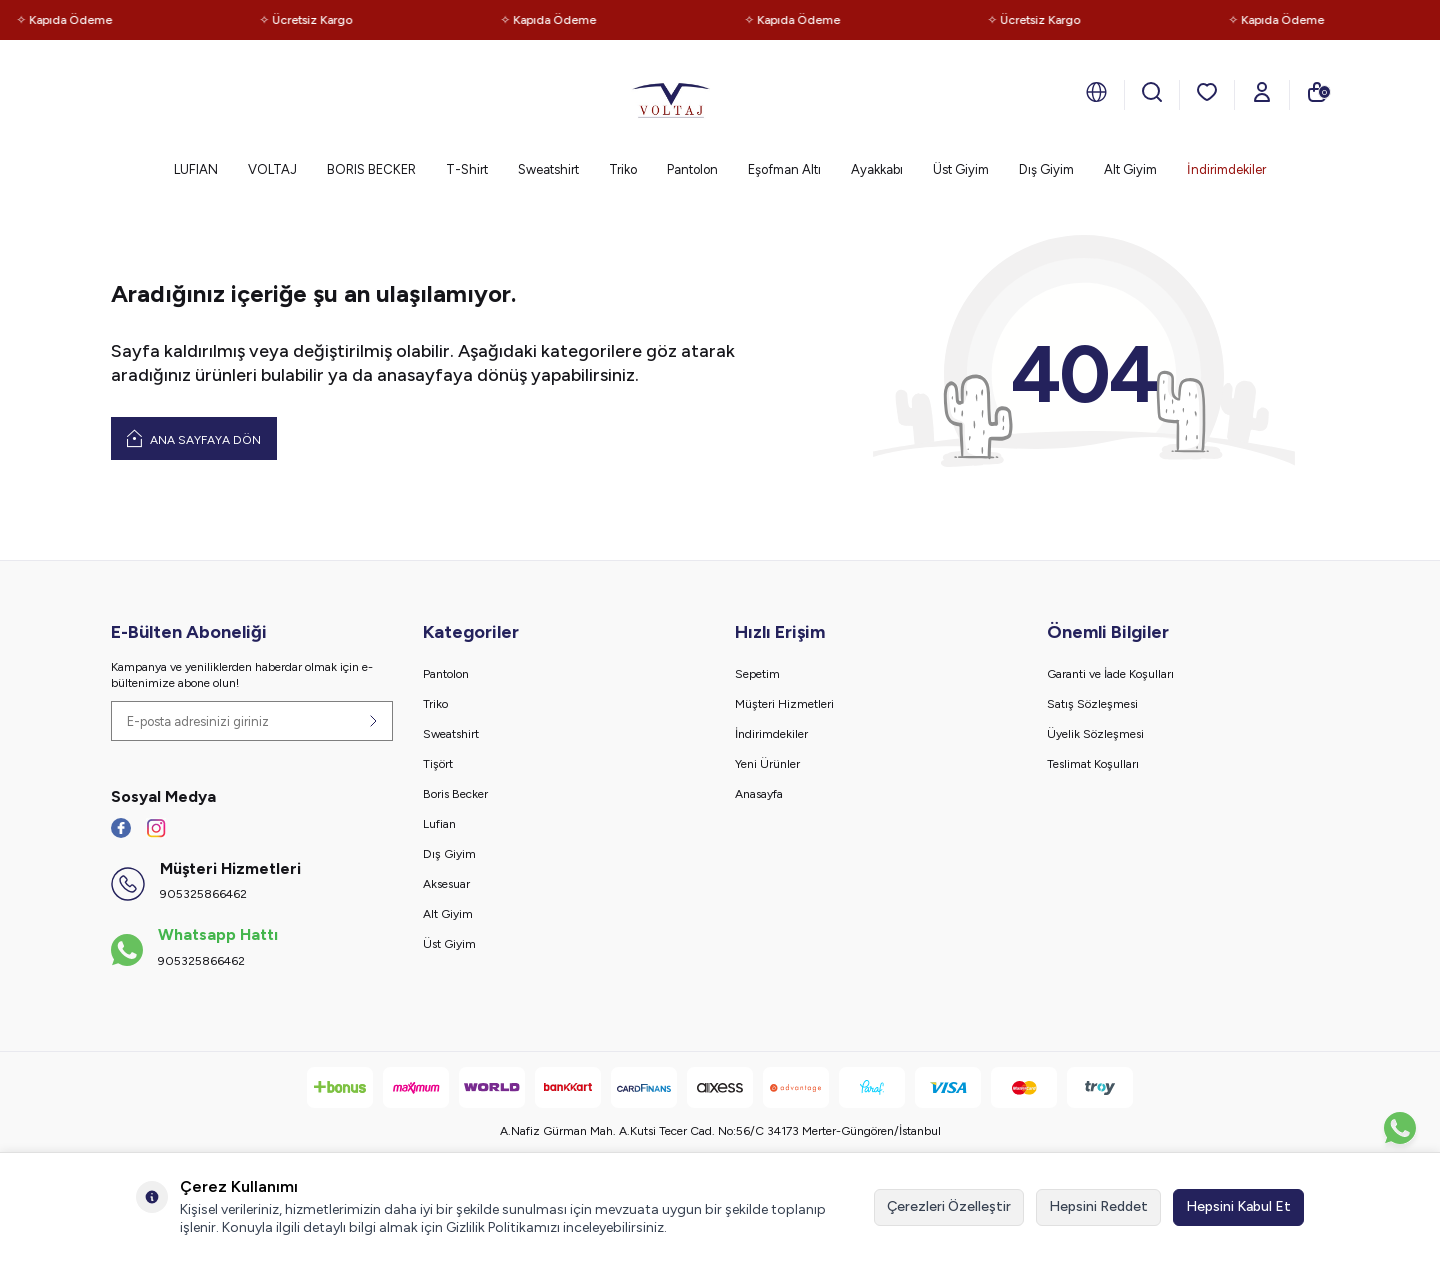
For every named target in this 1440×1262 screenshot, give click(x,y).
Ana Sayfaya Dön (194, 438)
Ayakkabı (877, 169)
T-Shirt (467, 169)
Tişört (438, 764)
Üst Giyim (961, 169)
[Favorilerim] (1207, 92)
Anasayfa (759, 794)
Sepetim (757, 674)
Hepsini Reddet (1098, 1206)
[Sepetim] (1317, 92)
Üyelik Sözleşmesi (1095, 734)
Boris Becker (455, 794)
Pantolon (692, 169)
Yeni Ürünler (767, 764)
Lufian (439, 824)
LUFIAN (196, 169)
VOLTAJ (272, 169)
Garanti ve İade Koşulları (1110, 674)
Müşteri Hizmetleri (784, 704)
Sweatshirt (548, 169)
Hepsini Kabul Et (1238, 1206)
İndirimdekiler (1226, 169)
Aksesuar (446, 884)
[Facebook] (121, 828)
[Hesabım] (1262, 92)
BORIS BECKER (371, 169)
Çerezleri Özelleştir (949, 1206)
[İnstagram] (156, 828)
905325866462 (203, 894)
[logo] (671, 95)
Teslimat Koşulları (1093, 764)
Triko (623, 169)
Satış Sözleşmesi (1092, 704)
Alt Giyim (1130, 169)
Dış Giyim (1046, 169)
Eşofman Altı (784, 169)
